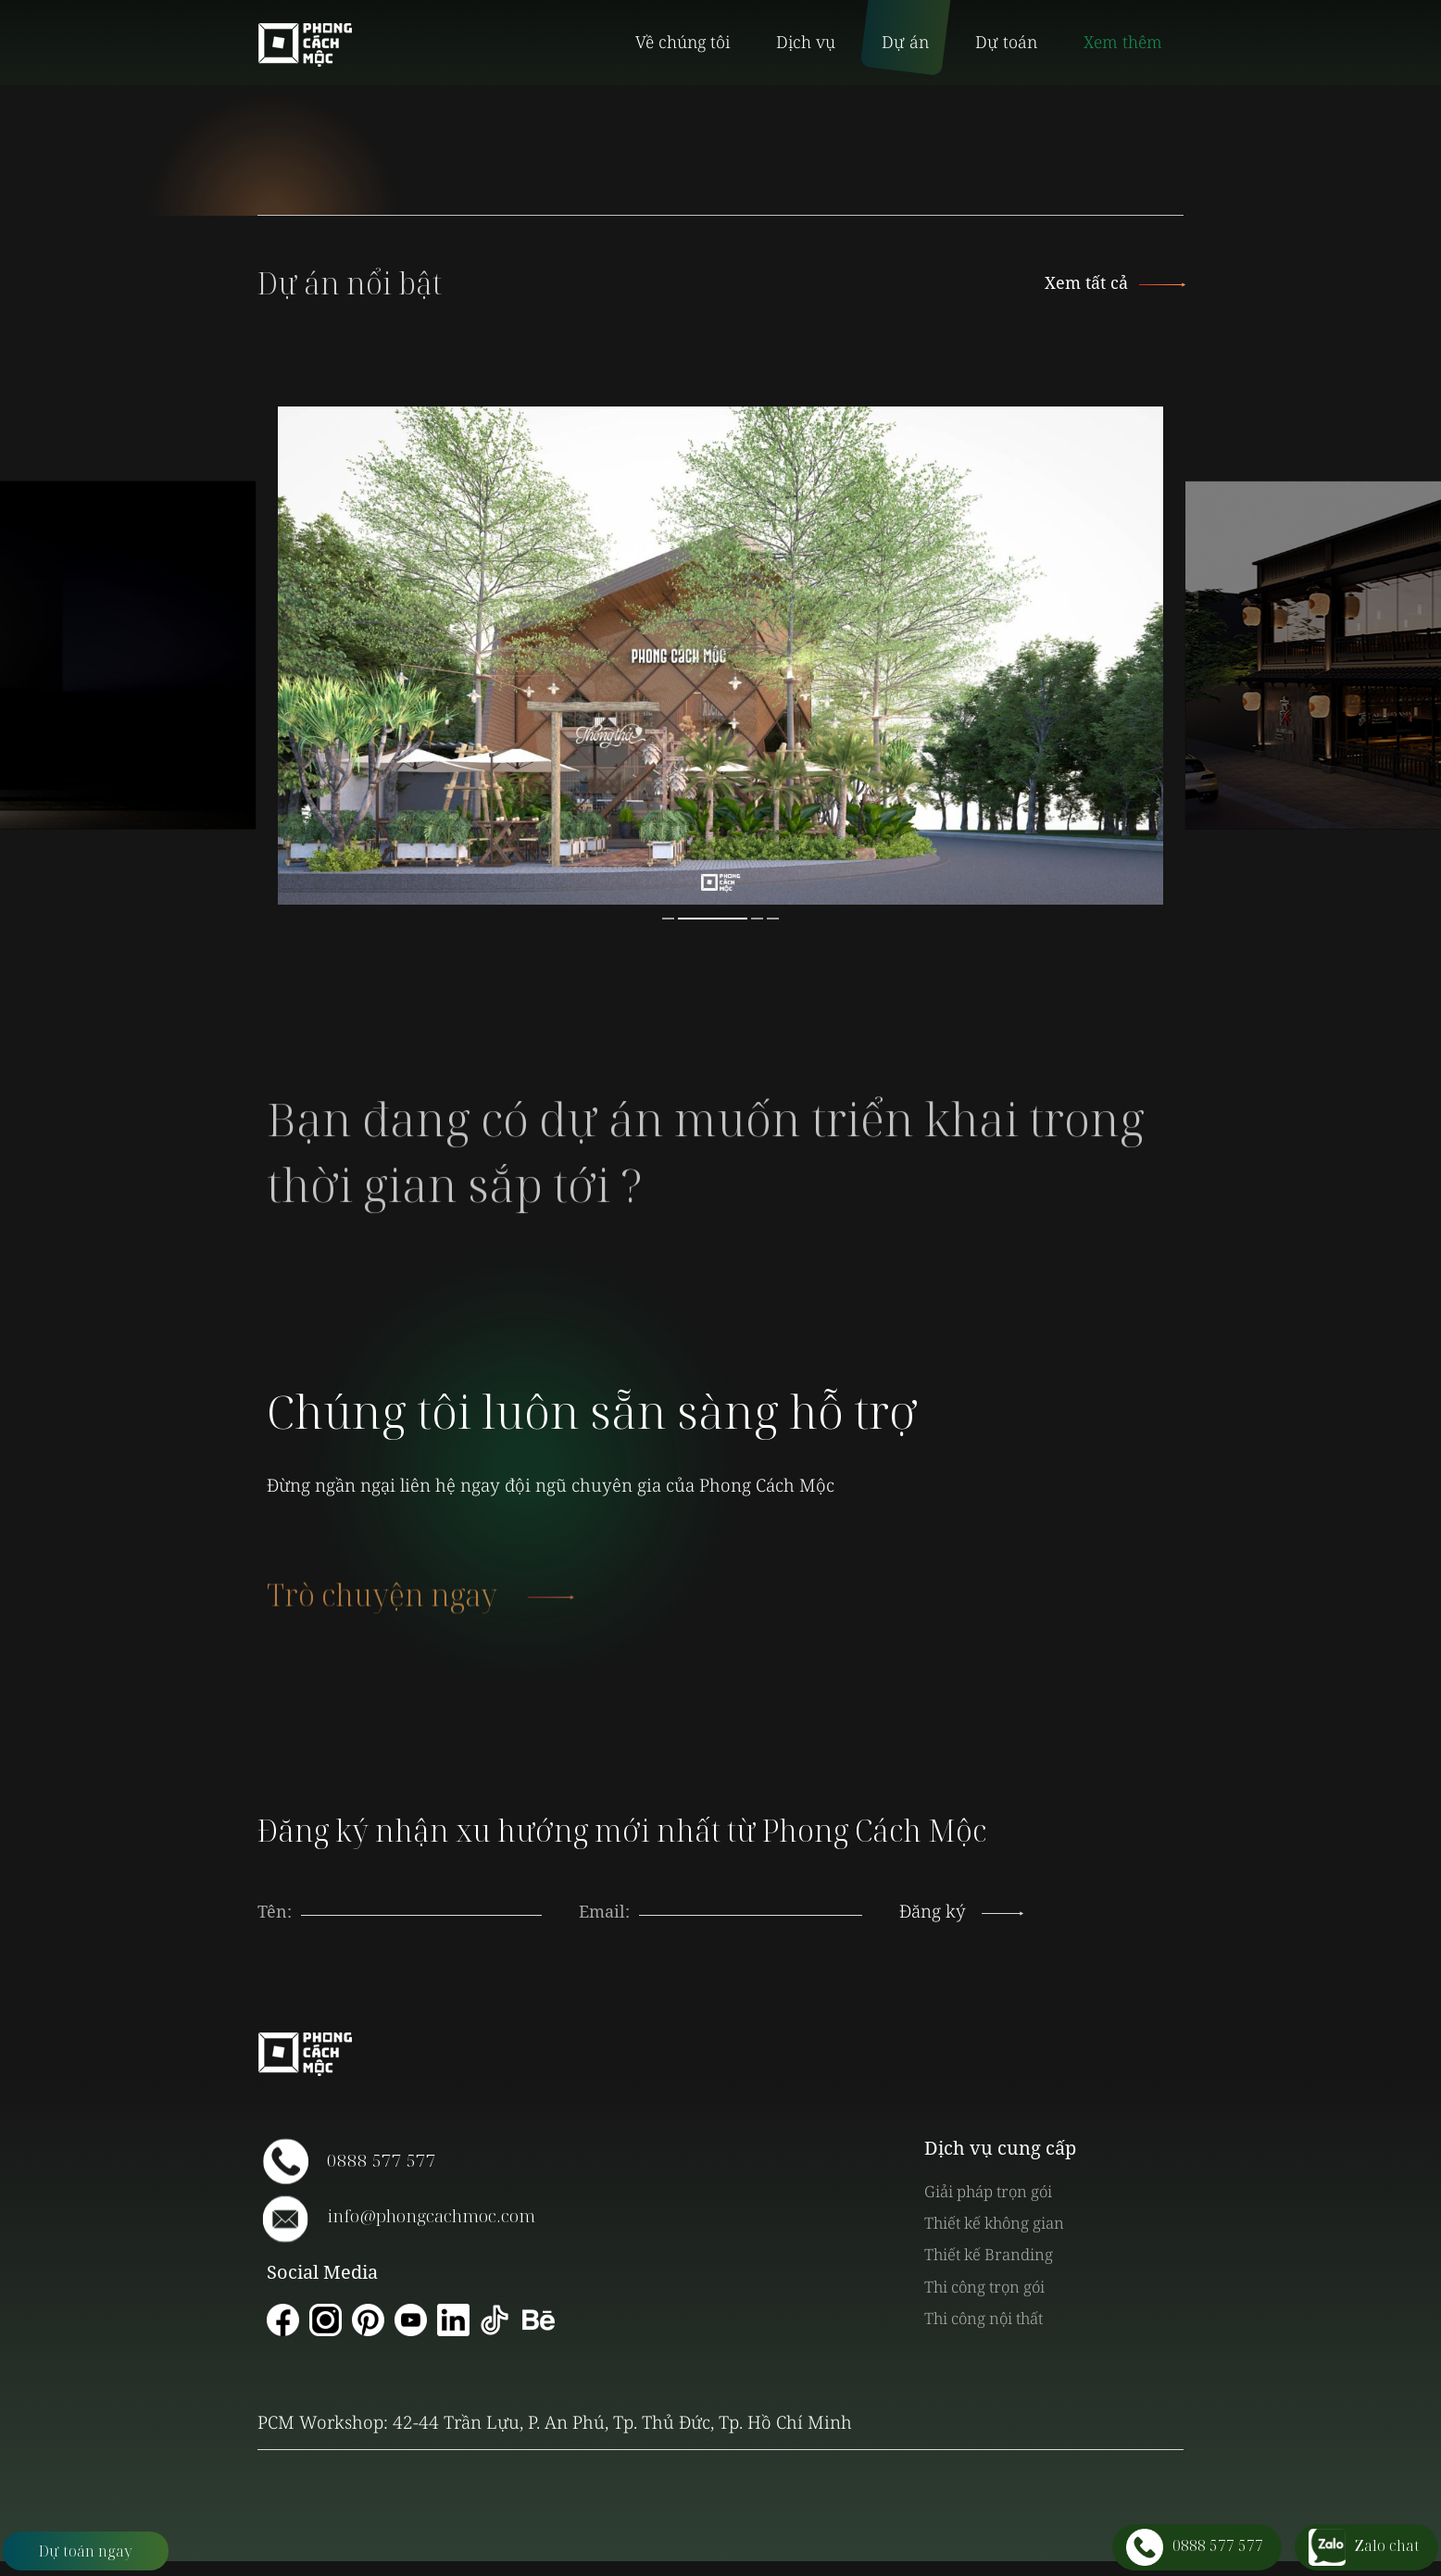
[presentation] (751, 1892)
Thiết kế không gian (994, 2222)
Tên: (274, 1911)
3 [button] (757, 918)
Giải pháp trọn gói (988, 2191)
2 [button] (712, 918)
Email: (604, 1911)
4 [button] (773, 918)
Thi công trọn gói (984, 2286)
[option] (720, 655)
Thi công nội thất (983, 2318)
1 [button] (668, 918)
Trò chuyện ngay (420, 1609)
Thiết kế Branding (988, 2254)
